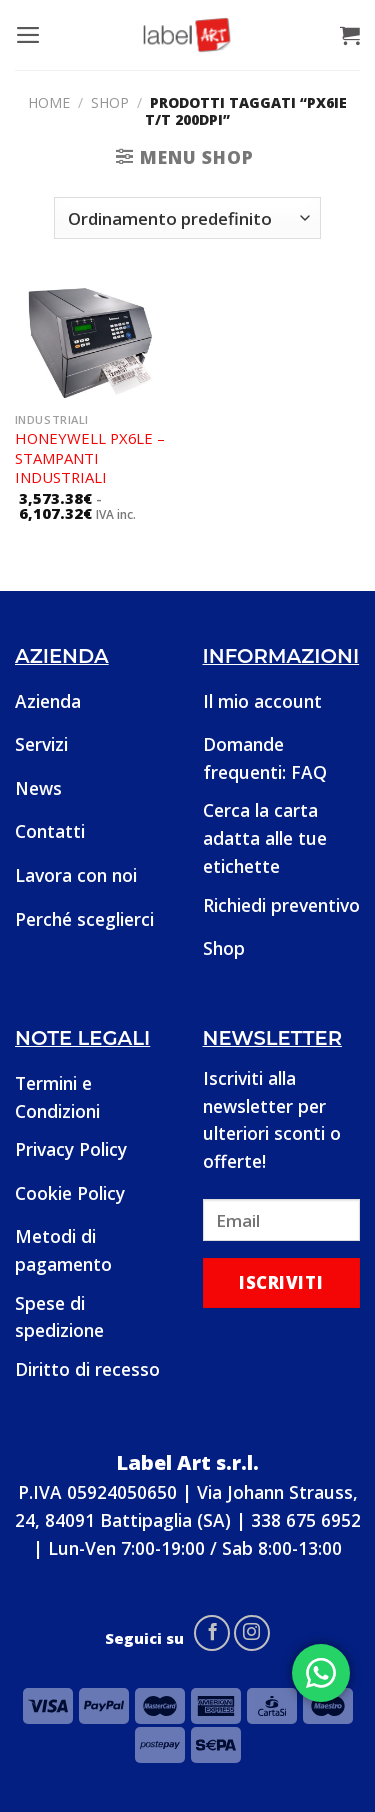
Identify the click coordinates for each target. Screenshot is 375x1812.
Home (49, 102)
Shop (110, 102)
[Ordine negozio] (187, 218)
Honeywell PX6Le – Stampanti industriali (90, 458)
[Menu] (28, 35)
